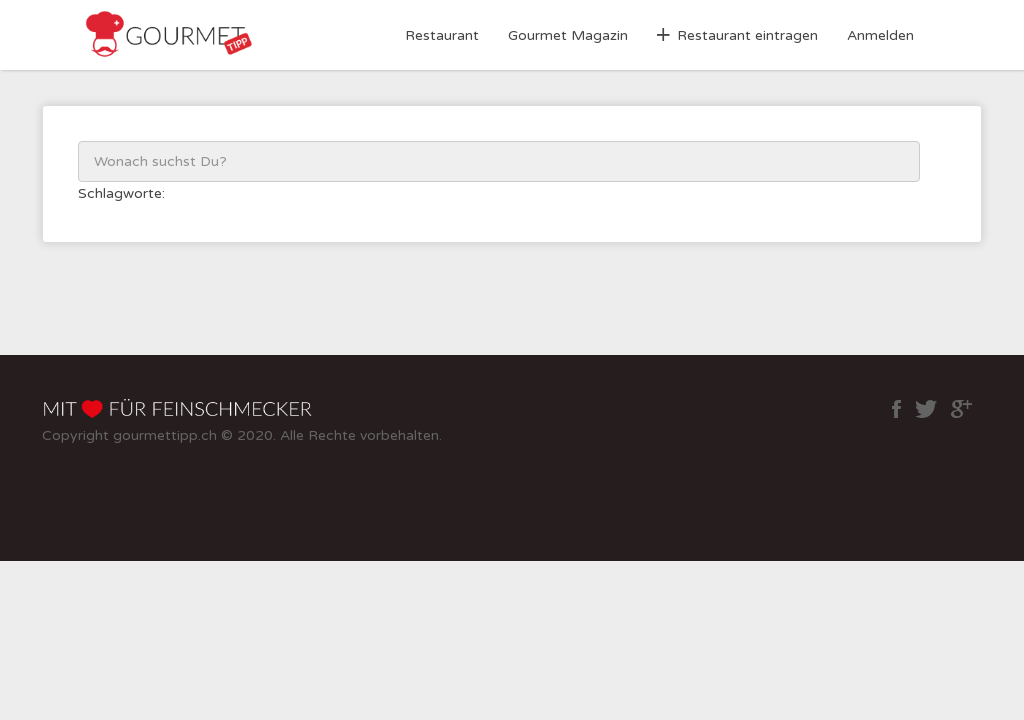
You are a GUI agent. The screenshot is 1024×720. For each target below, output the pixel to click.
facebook (896, 409)
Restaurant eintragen (747, 35)
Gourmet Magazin (568, 35)
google (961, 409)
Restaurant (442, 35)
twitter (926, 409)
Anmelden (880, 35)
